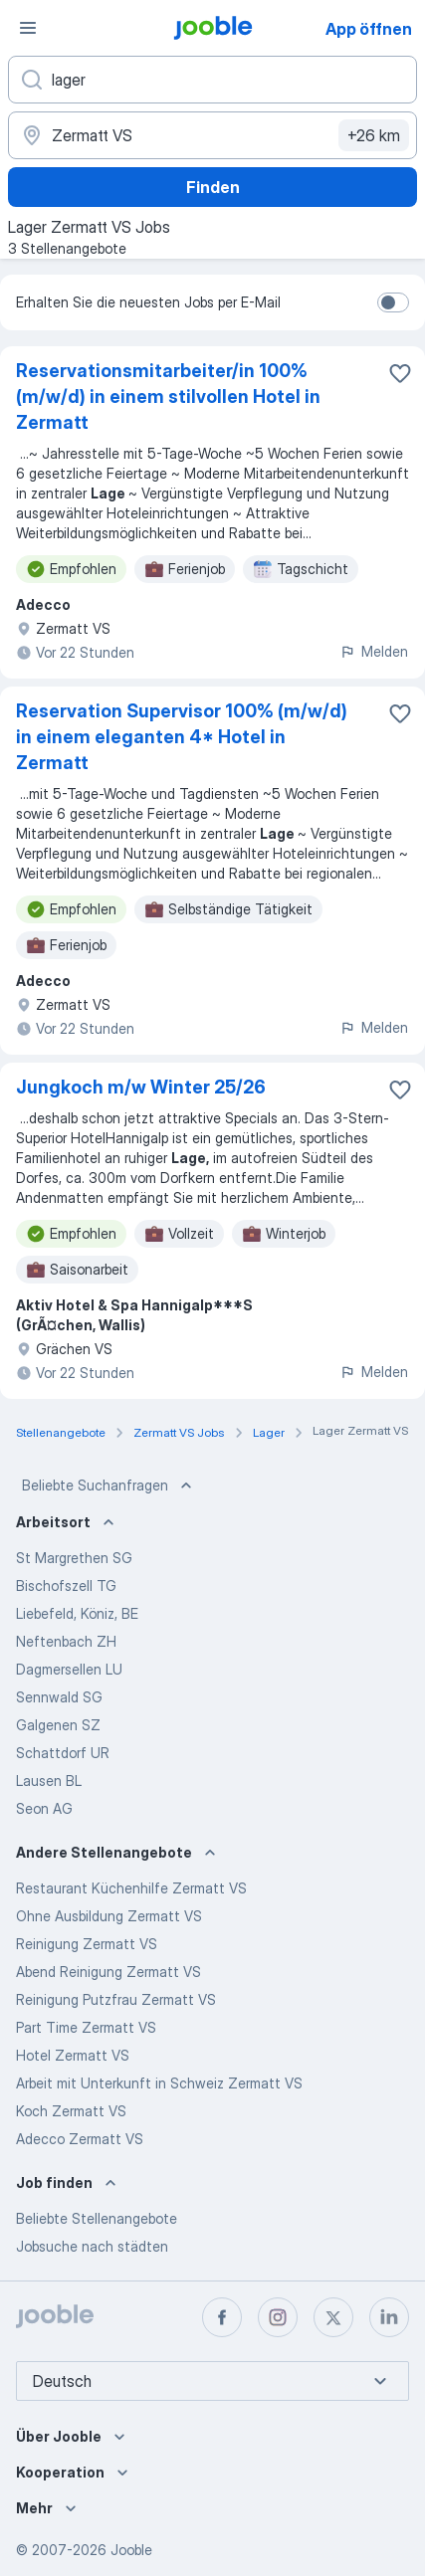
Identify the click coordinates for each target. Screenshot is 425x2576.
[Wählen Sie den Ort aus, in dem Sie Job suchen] (212, 135)
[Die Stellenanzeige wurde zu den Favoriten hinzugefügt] (400, 373)
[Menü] (28, 28)
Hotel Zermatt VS (72, 2055)
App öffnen (368, 29)
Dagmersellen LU (69, 1669)
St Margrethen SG (74, 1557)
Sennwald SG (59, 1696)
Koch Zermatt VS (71, 2110)
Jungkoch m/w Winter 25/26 (141, 1087)
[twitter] (333, 2317)
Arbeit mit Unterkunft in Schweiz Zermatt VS (159, 2083)
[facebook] (222, 2317)
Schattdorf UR (62, 1752)
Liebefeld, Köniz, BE (77, 1613)
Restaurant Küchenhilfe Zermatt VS (131, 1888)
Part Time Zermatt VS (86, 2027)
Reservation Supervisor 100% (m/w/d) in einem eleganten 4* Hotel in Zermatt (181, 736)
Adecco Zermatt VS (79, 2138)
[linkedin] (389, 2317)
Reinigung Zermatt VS (86, 1943)
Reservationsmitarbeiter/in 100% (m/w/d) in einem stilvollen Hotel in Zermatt (168, 396)
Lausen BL (49, 1780)
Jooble (131, 2549)
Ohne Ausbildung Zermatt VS (109, 1915)
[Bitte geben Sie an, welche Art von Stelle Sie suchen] (212, 79)
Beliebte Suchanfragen (109, 1485)
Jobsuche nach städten (92, 2246)
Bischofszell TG (66, 1585)
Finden (213, 187)
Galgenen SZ (58, 1724)
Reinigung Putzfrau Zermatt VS (116, 1999)
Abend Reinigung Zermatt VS (108, 1971)
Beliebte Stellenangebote (96, 2218)
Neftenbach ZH (66, 1641)
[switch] (393, 302)
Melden (373, 651)
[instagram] (278, 2317)
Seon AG (44, 1808)
